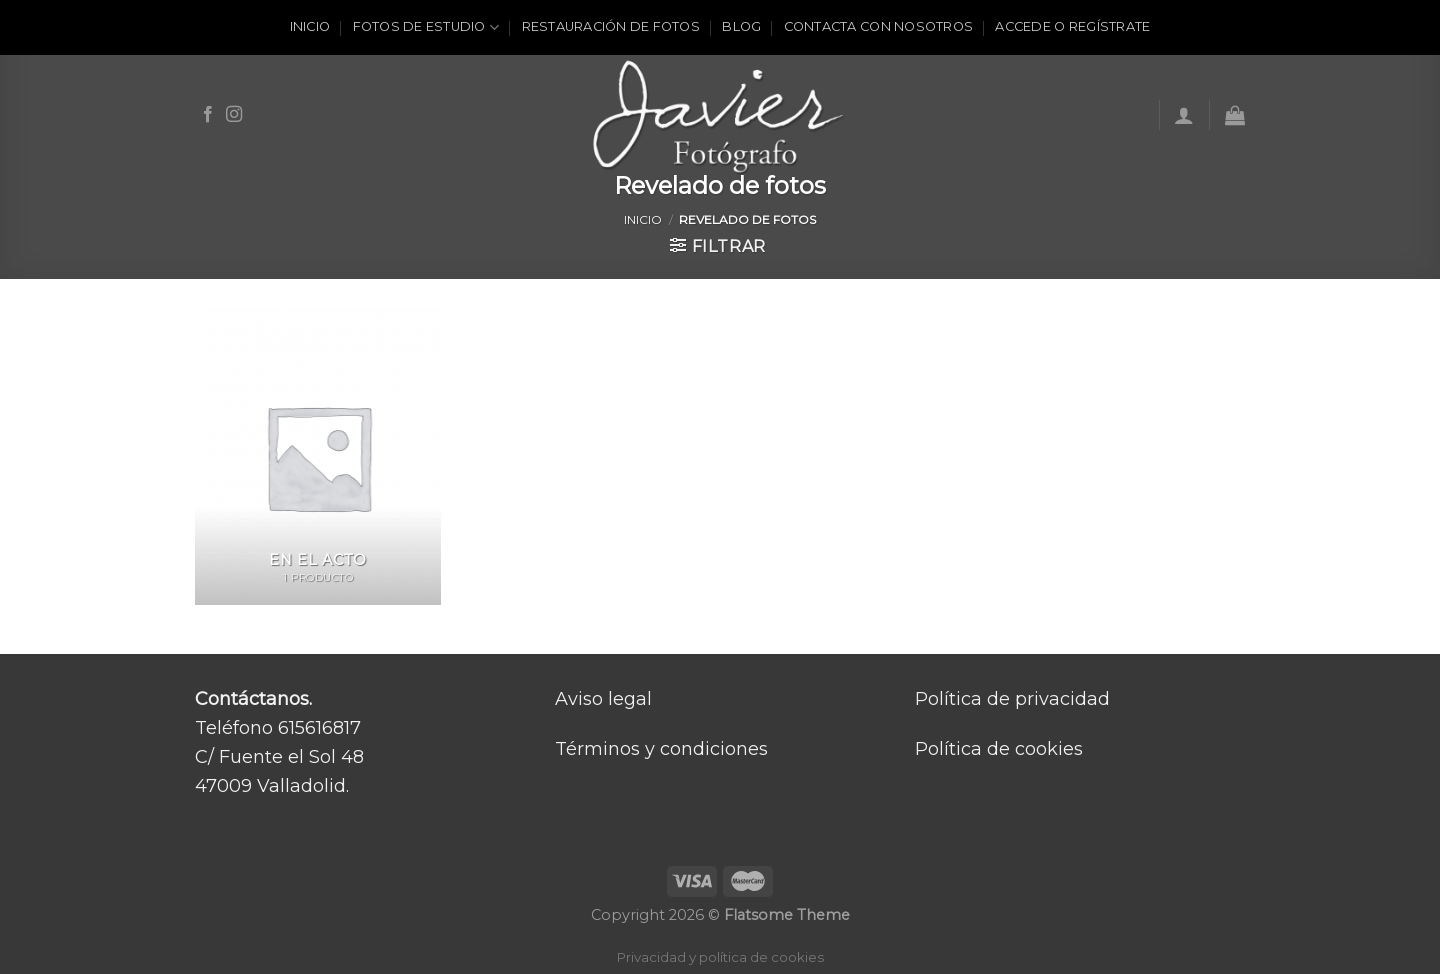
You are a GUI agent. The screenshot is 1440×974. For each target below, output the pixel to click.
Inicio (310, 26)
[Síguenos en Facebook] (208, 115)
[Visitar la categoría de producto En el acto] (318, 457)
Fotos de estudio (426, 27)
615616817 (319, 728)
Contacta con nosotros (878, 26)
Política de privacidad (1012, 699)
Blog (741, 26)
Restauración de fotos (611, 26)
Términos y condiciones (661, 749)
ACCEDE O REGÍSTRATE (1072, 26)
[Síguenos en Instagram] (234, 115)
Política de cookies (999, 749)
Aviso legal (603, 699)
